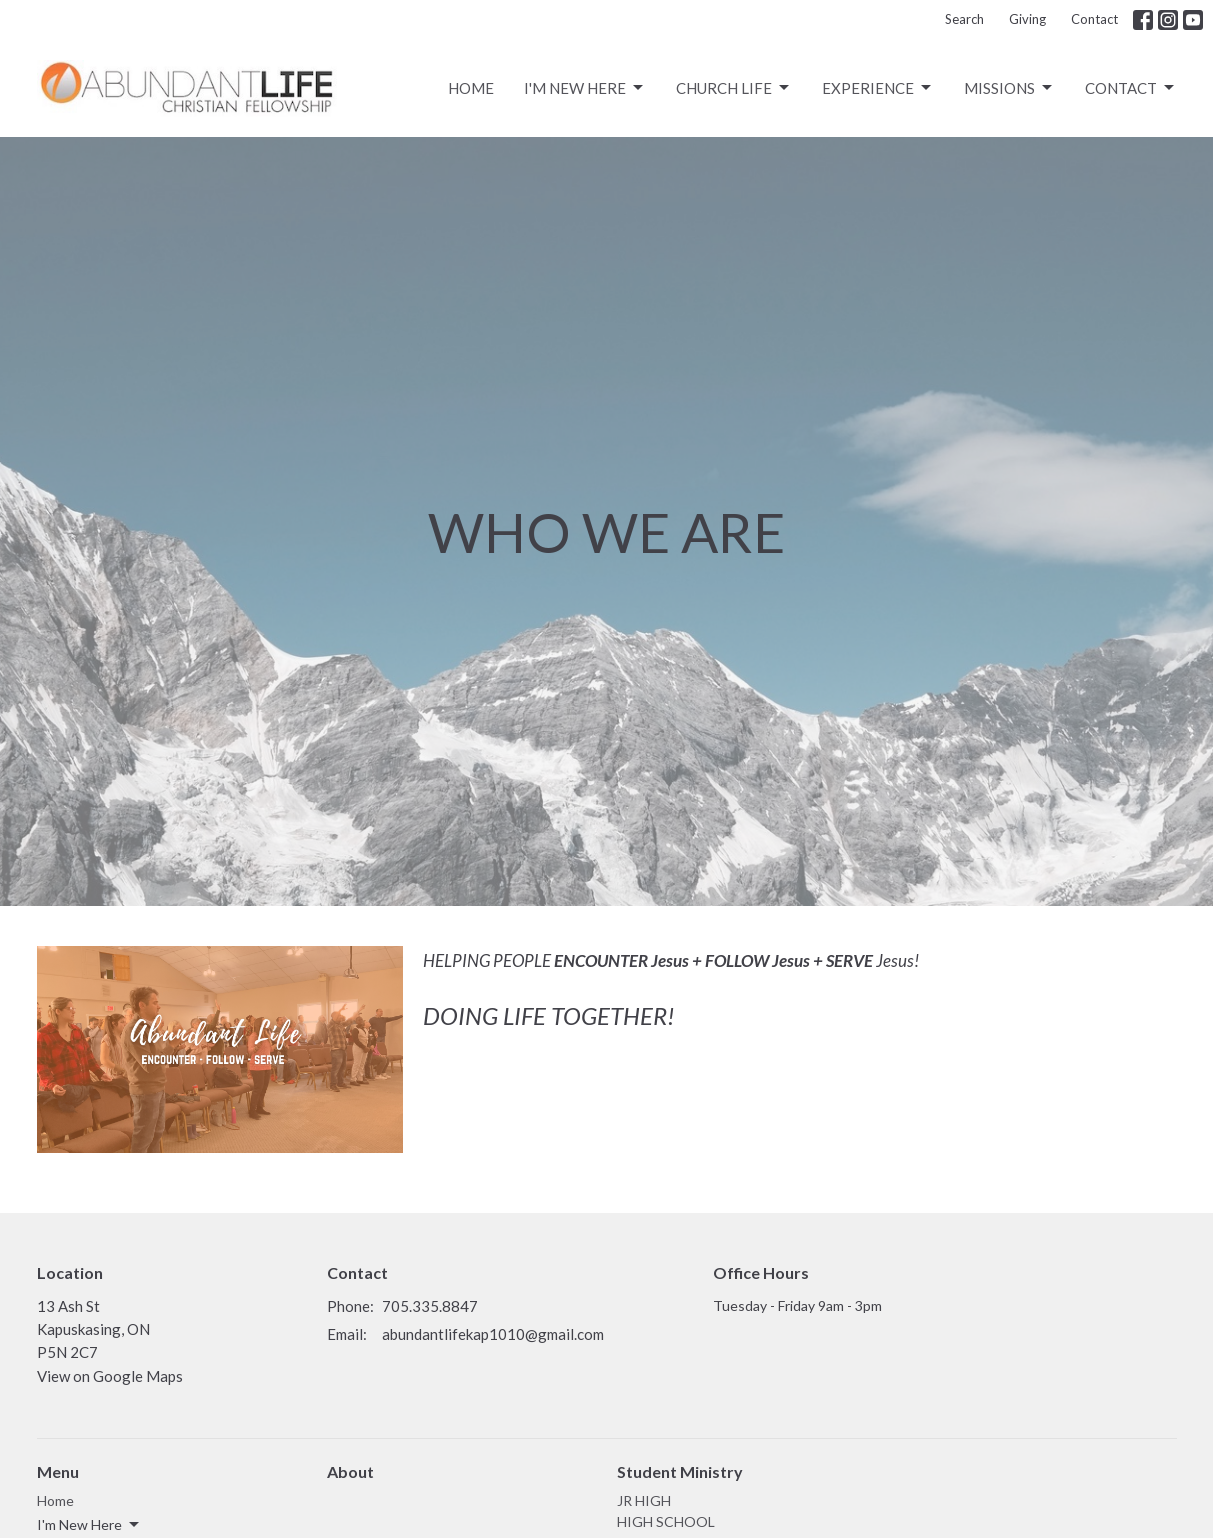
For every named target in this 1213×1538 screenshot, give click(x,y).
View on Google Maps (110, 1376)
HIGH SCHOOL (666, 1521)
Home (471, 88)
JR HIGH (644, 1500)
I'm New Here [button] (89, 1525)
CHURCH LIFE (734, 88)
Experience (878, 88)
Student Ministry (680, 1471)
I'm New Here (585, 88)
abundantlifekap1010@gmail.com (493, 1334)
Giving (1027, 19)
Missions (1009, 88)
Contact (1094, 19)
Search (964, 19)
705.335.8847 (430, 1306)
